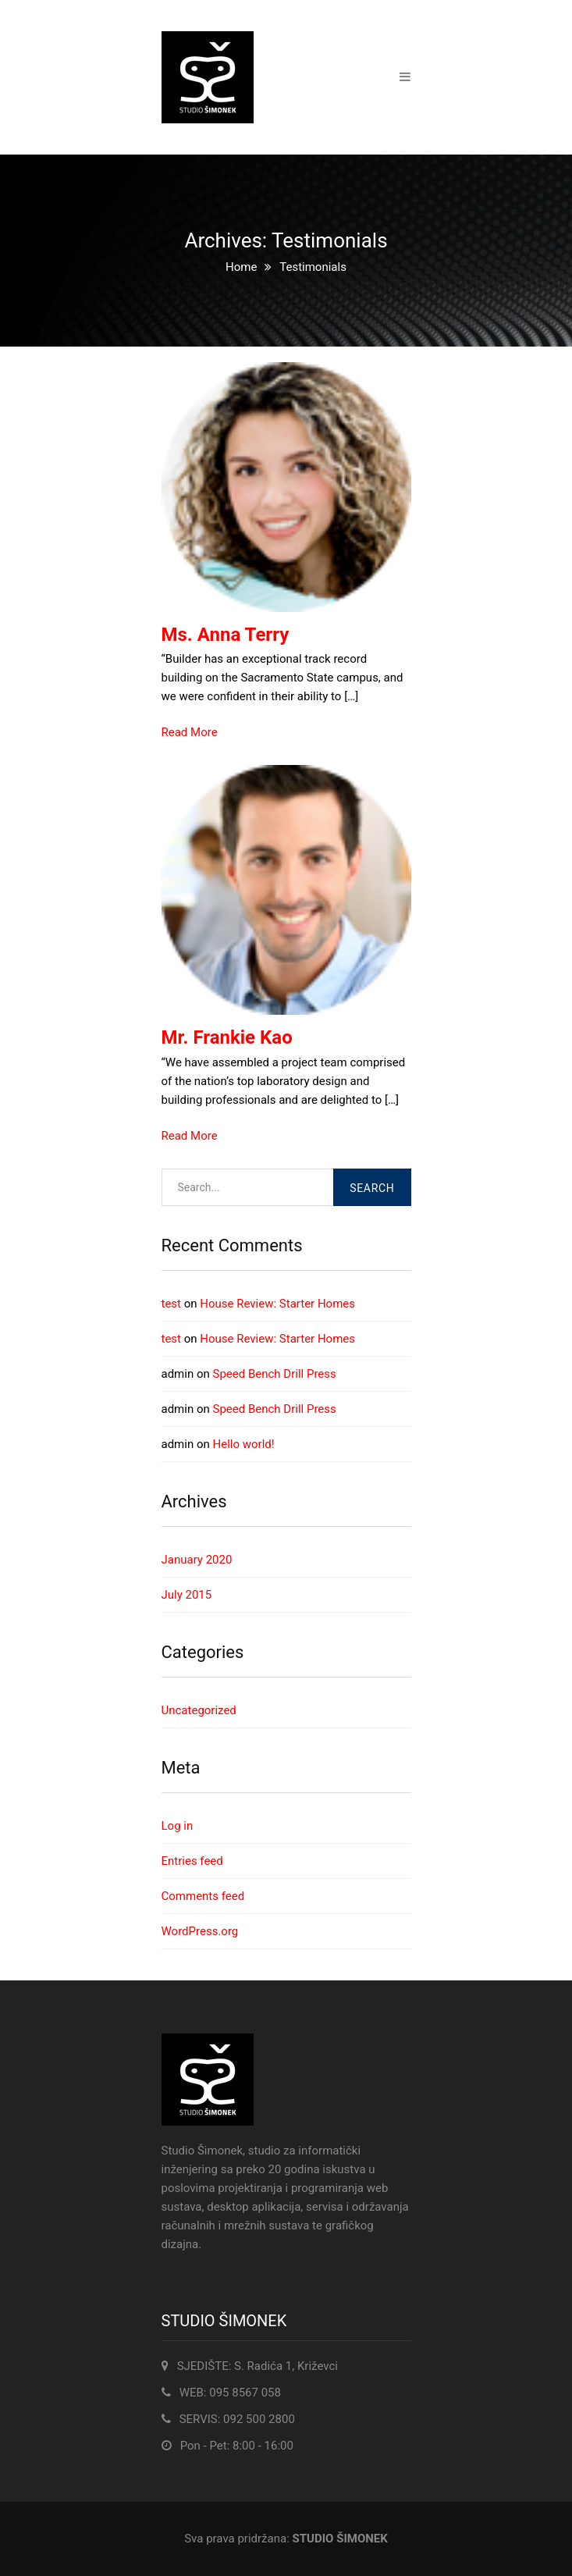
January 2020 (197, 1560)
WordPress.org (200, 1931)
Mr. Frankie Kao (227, 1037)
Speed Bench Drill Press (274, 1374)
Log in (178, 1826)
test (172, 1304)
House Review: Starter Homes (277, 1304)
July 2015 (187, 1595)
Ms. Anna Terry (226, 635)
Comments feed (203, 1896)
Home (241, 267)
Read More (190, 732)
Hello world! (244, 1444)
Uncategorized (199, 1710)
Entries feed (192, 1861)
